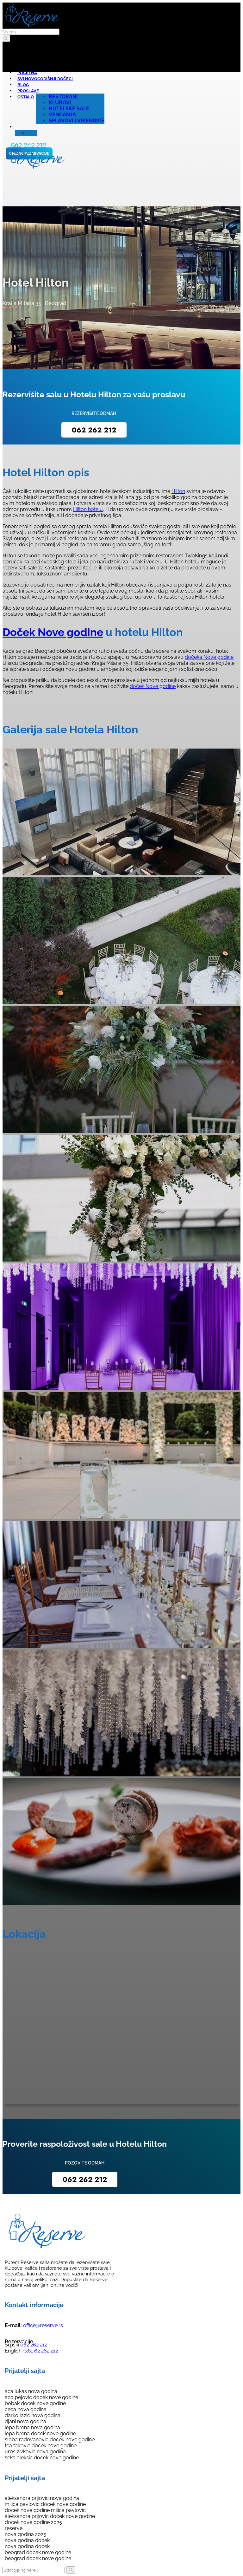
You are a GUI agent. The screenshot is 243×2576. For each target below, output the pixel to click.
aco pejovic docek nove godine (41, 2397)
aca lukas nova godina (31, 2391)
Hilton (178, 491)
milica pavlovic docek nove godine (45, 2504)
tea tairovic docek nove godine (41, 2446)
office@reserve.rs (43, 2325)
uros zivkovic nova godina (35, 2452)
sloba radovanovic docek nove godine (50, 2439)
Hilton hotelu (88, 509)
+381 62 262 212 (40, 2351)
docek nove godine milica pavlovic (45, 2510)
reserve (13, 2528)
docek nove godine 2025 (33, 2522)
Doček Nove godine (53, 632)
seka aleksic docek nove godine (42, 2458)
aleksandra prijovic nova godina (42, 2498)
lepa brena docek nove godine (40, 2433)
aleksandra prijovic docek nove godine (50, 2516)
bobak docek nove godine (35, 2403)
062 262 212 (94, 430)
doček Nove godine (153, 686)
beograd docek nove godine (38, 2552)
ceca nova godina (26, 2409)
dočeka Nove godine (209, 657)
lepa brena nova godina (32, 2427)
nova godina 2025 (25, 2534)
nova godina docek (27, 2540)
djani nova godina (25, 2421)
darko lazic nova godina (32, 2415)
